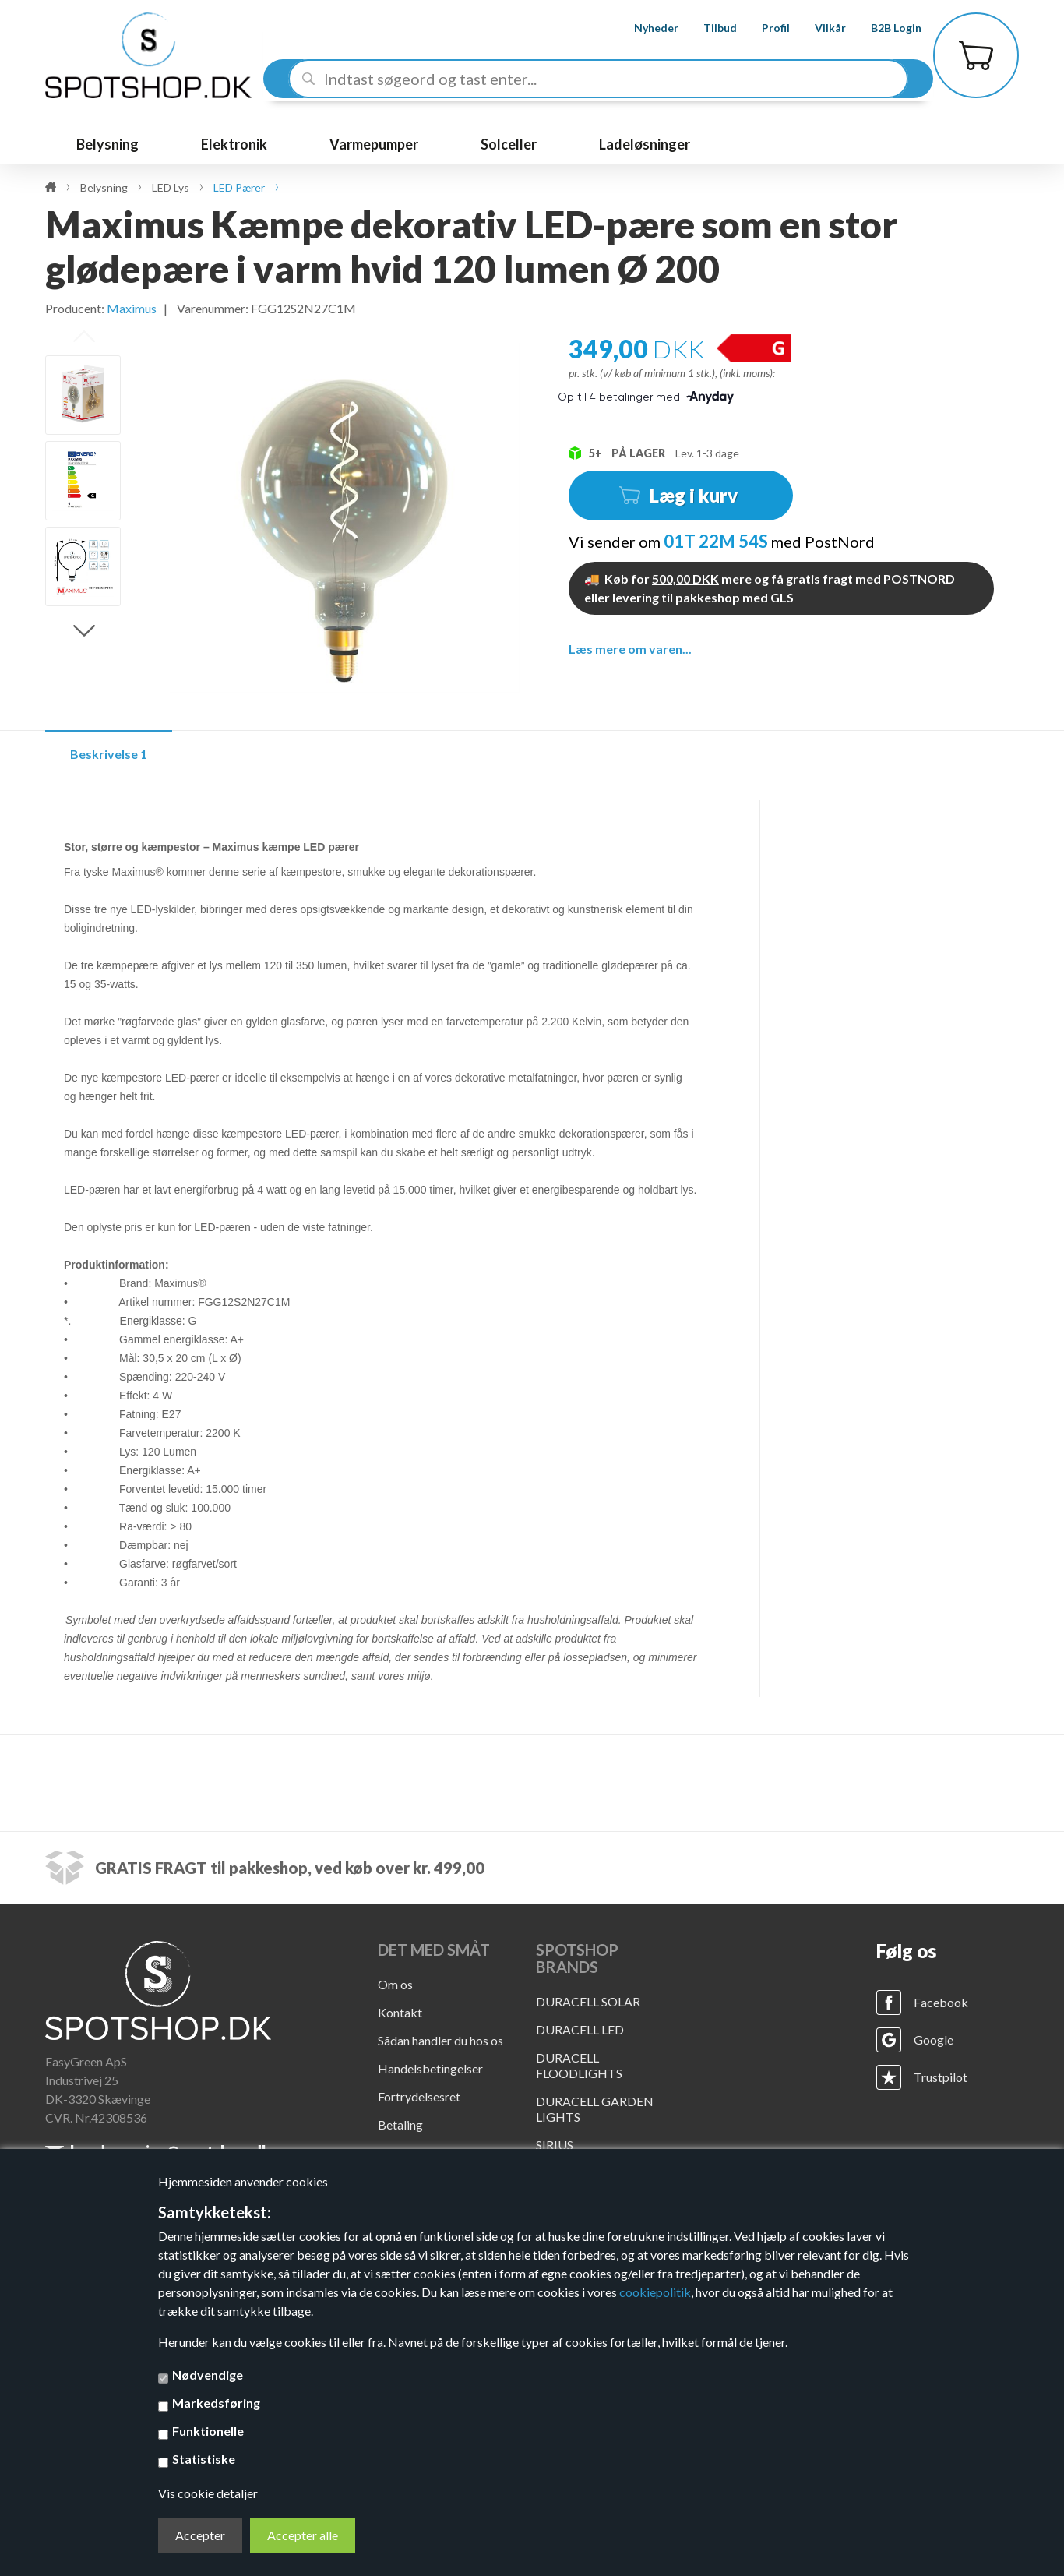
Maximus (132, 308)
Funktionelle (208, 2430)
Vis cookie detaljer (208, 2493)
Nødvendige (207, 2374)
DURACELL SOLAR (588, 2001)
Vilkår (816, 27)
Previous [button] (84, 336)
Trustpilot (940, 2077)
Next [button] (84, 631)
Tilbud (706, 27)
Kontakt (400, 2012)
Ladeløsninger (644, 144)
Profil (762, 27)
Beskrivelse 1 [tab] (108, 753)
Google (933, 2039)
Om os (395, 1984)
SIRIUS (554, 2144)
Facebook (941, 2002)
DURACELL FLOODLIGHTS (579, 2065)
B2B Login (882, 27)
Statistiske (203, 2458)
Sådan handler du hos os (440, 2040)
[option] (83, 395)
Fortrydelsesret (419, 2096)
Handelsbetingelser (430, 2068)
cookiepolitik (655, 2292)
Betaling (400, 2124)
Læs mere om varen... (630, 648)
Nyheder (642, 27)
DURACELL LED (580, 2029)
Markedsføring (216, 2402)
